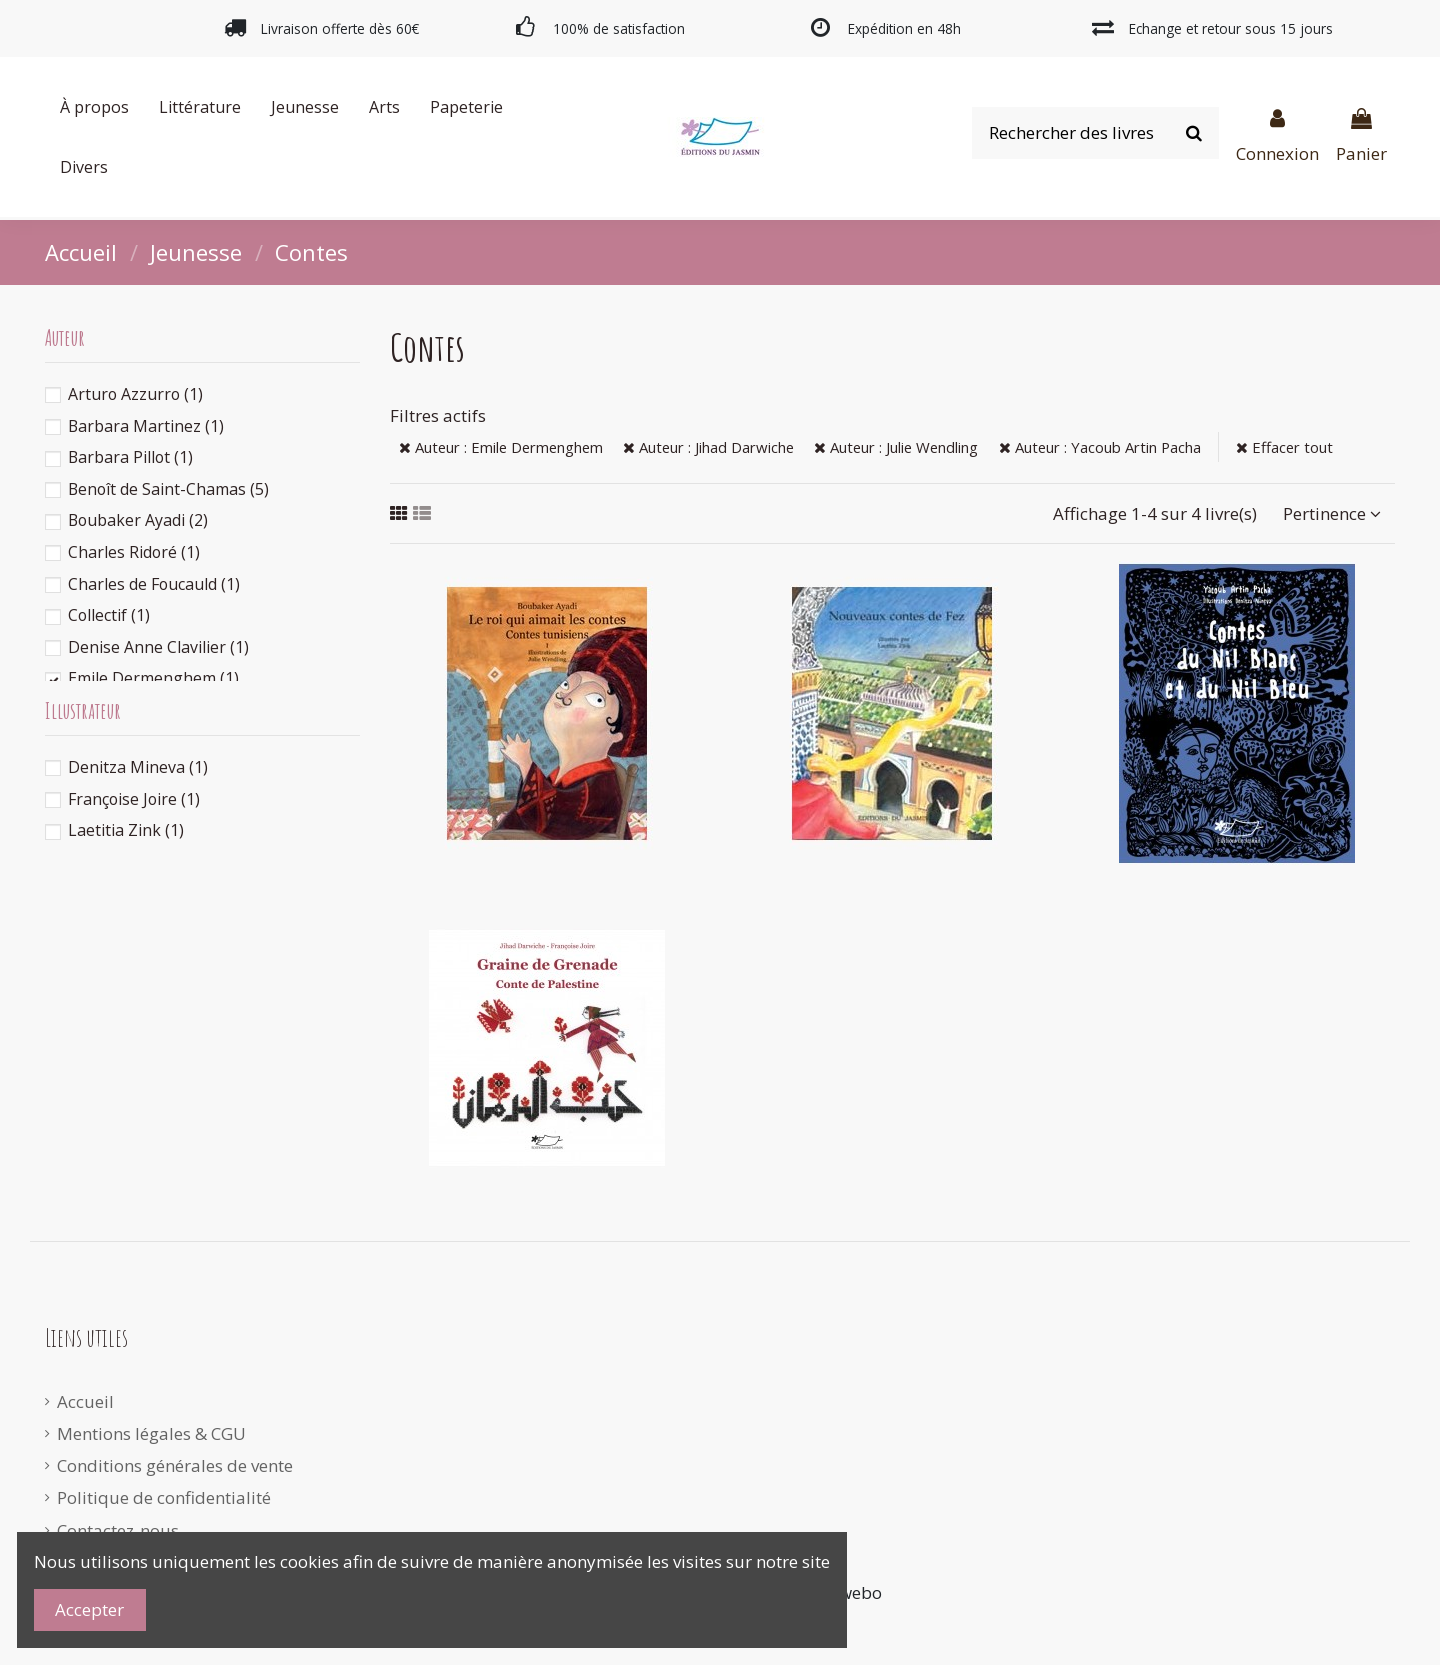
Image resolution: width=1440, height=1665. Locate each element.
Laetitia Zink (126, 830)
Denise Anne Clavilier (158, 647)
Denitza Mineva (138, 767)
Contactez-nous (118, 1530)
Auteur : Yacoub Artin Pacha (1100, 447)
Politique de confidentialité (164, 1497)
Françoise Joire (134, 799)
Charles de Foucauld (154, 584)
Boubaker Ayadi (138, 520)
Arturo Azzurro (135, 394)
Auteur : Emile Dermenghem (501, 447)
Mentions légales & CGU (151, 1433)
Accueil (85, 1401)
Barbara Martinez (146, 426)
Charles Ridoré (134, 552)
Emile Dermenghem (153, 678)
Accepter (89, 1609)
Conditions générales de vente (175, 1465)
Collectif (109, 615)
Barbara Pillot (130, 457)
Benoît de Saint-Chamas (168, 489)
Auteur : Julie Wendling (896, 447)
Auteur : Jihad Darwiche (708, 447)
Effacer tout (1284, 447)
